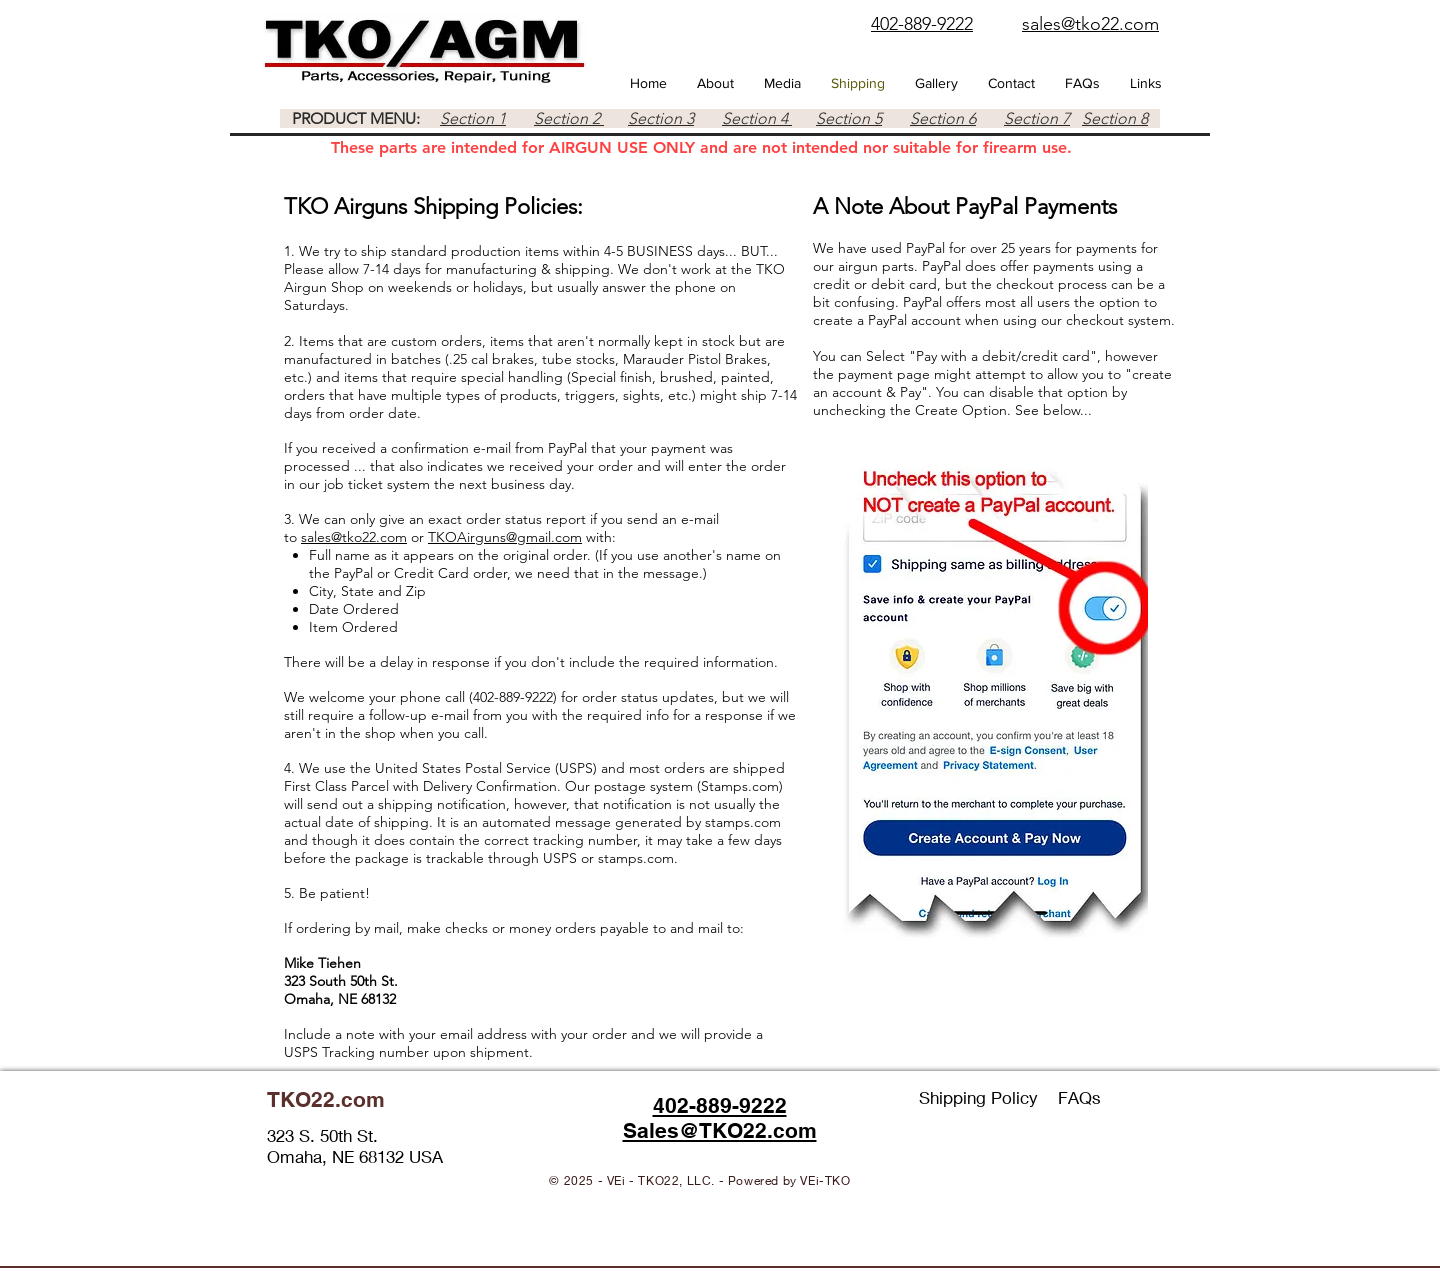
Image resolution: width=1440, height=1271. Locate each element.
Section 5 (849, 118)
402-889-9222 (720, 1105)
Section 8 (1115, 118)
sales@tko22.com (354, 537)
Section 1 (473, 118)
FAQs (1079, 1097)
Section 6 (943, 118)
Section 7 (1037, 118)
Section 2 (569, 118)
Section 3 (661, 118)
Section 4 (757, 118)
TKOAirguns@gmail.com (505, 537)
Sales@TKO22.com (720, 1130)
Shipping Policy (988, 1097)
